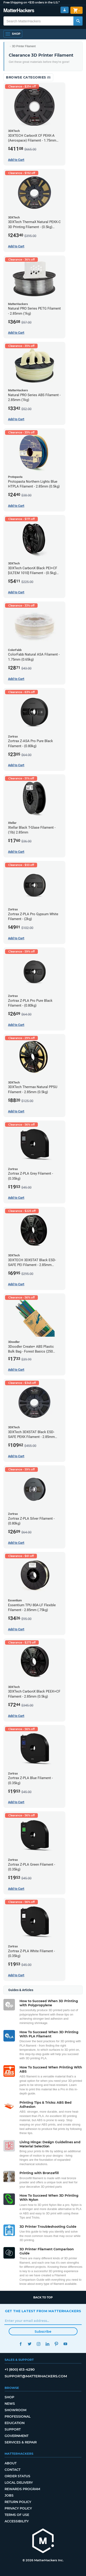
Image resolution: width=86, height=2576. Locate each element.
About (11, 2463)
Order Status (17, 2476)
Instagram (39, 2344)
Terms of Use (17, 2515)
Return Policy (18, 2502)
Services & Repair (21, 2442)
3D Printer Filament (24, 46)
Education (15, 2423)
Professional (18, 2416)
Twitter (30, 2344)
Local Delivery (19, 2482)
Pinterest (57, 2344)
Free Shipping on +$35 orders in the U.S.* (31, 2)
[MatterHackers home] (18, 11)
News (10, 2404)
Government (16, 2436)
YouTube (65, 2344)
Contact (12, 2470)
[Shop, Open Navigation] (12, 34)
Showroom (15, 2410)
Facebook (21, 2344)
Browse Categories (28, 77)
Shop (9, 2397)
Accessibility (17, 2521)
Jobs (9, 2495)
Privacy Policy (18, 2508)
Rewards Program (22, 2489)
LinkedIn (48, 2344)
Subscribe (43, 2331)
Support (13, 2429)
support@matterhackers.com (36, 2376)
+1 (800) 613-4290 (20, 2369)
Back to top (43, 2297)
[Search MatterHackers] (78, 21)
